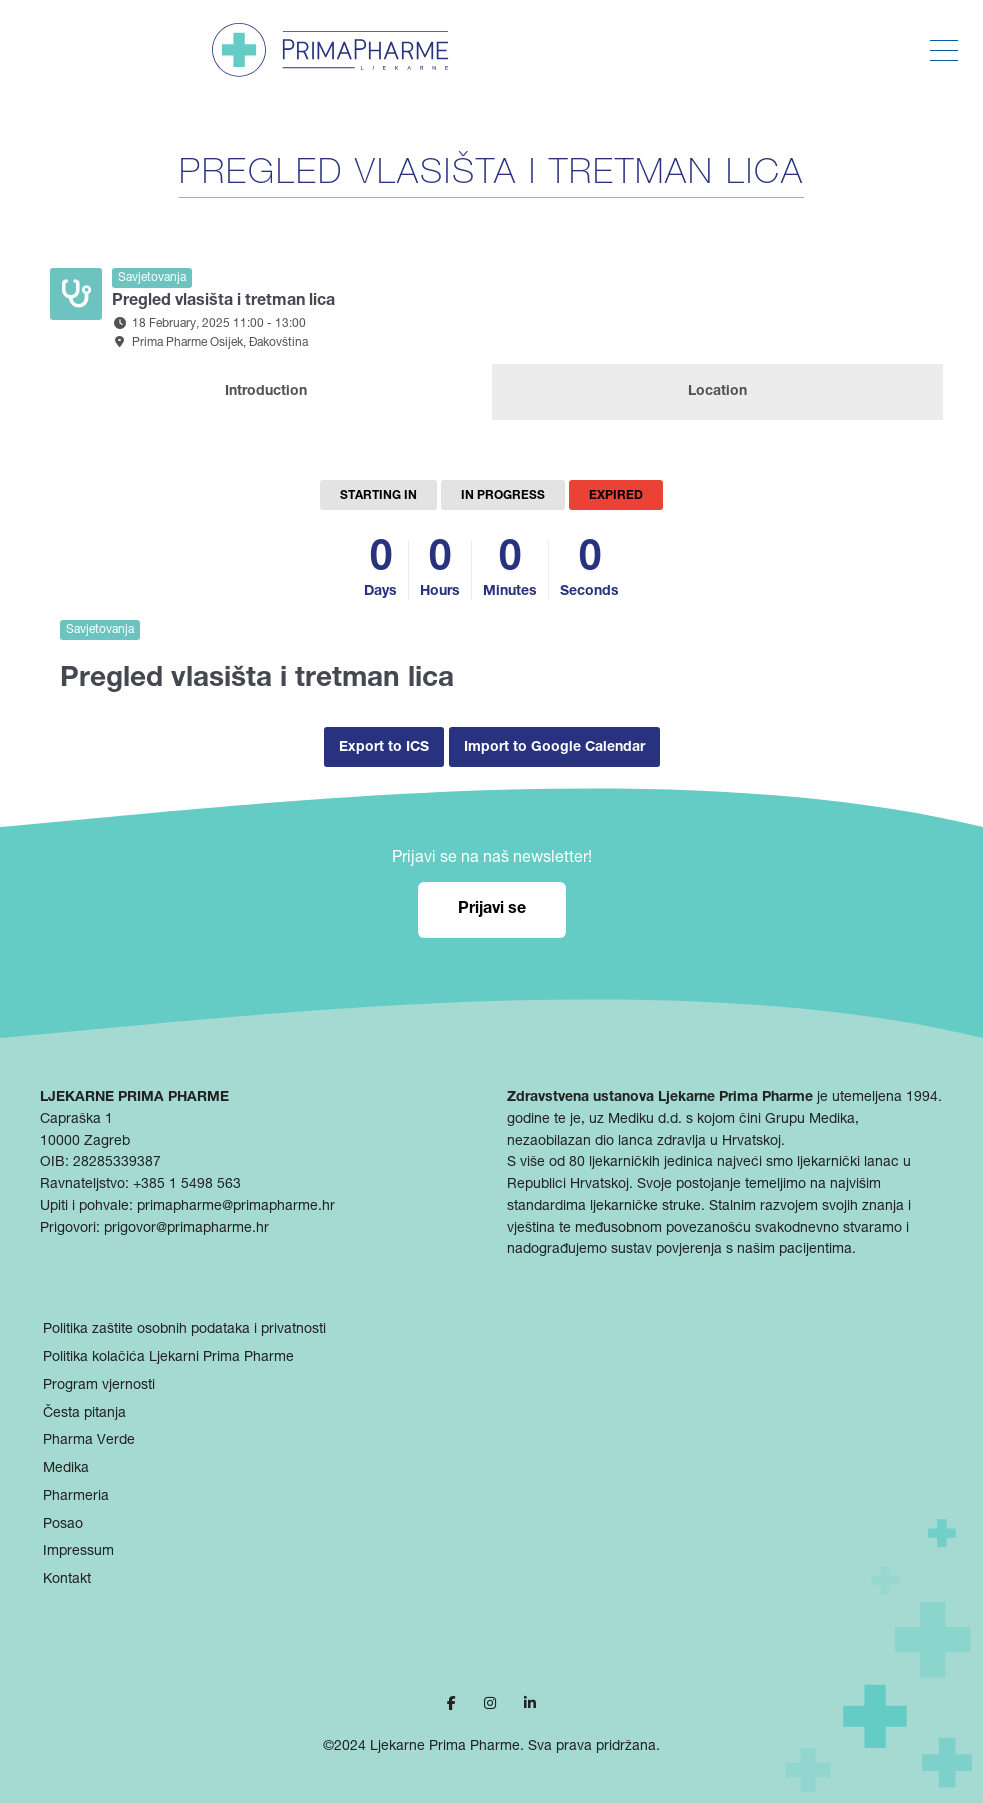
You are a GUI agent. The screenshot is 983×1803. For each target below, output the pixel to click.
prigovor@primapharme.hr (186, 1229)
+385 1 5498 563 (187, 1185)
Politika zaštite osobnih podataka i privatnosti (184, 1330)
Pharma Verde (89, 1441)
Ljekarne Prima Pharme (445, 1747)
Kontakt (67, 1580)
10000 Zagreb (85, 1142)
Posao (63, 1525)
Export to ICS (384, 748)
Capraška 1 (76, 1120)
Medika (66, 1469)
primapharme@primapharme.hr (236, 1207)
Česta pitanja (84, 1414)
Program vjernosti (99, 1386)
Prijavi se (492, 910)
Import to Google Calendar (554, 748)
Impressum (78, 1552)
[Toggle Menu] (944, 51)
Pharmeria (76, 1497)
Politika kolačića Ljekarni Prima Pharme (168, 1358)
